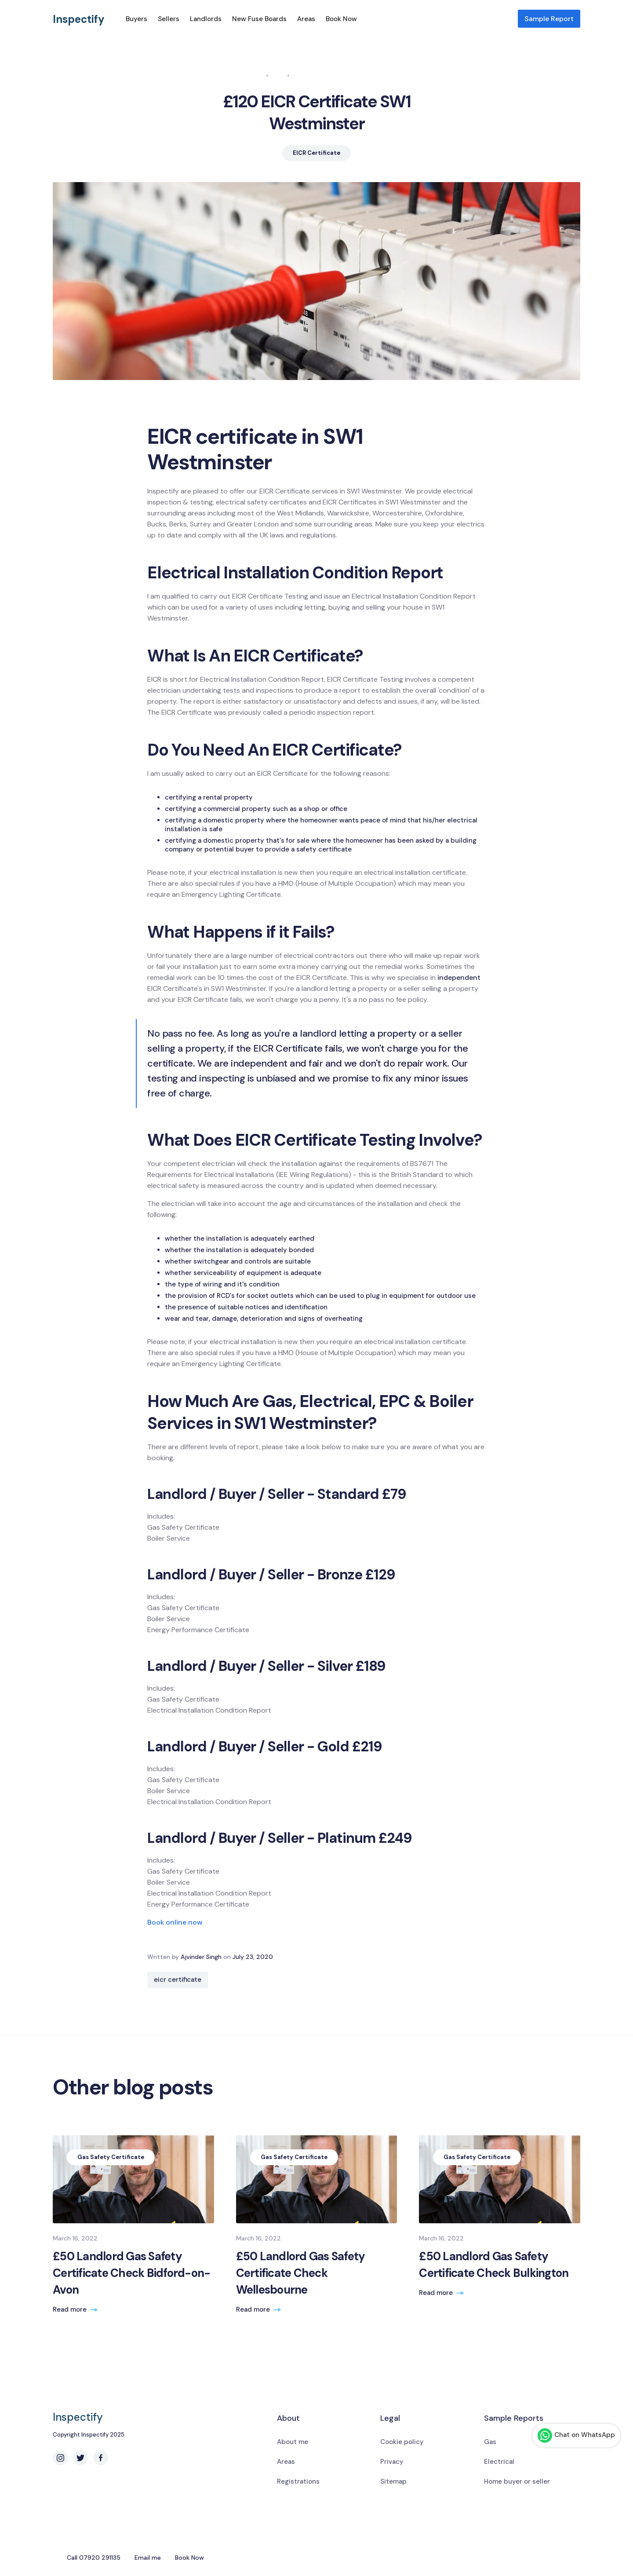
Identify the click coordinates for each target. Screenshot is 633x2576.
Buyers (136, 19)
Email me (148, 2557)
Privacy (392, 2461)
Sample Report (549, 18)
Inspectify (79, 19)
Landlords (206, 19)
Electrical (499, 2461)
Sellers (168, 19)
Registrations (298, 2481)
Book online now (175, 1922)
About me (292, 2441)
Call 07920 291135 (93, 2557)
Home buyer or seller (517, 2481)
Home (255, 75)
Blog (278, 75)
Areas (306, 19)
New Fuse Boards (259, 19)
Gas (490, 2441)
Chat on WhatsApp (576, 2435)
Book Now (341, 19)
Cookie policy (402, 2441)
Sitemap (393, 2481)
